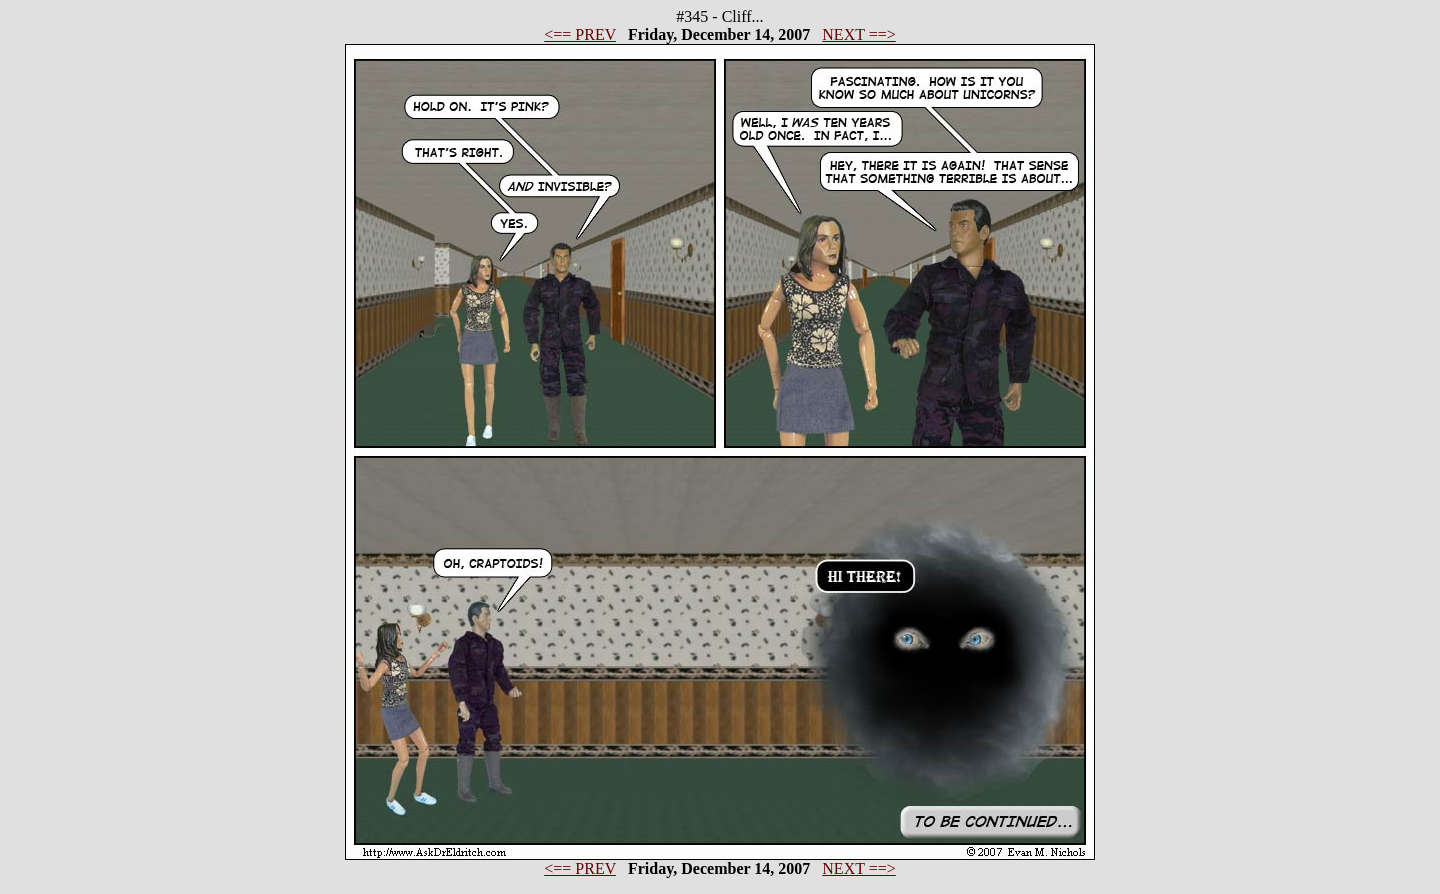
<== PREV (580, 34)
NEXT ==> (858, 34)
